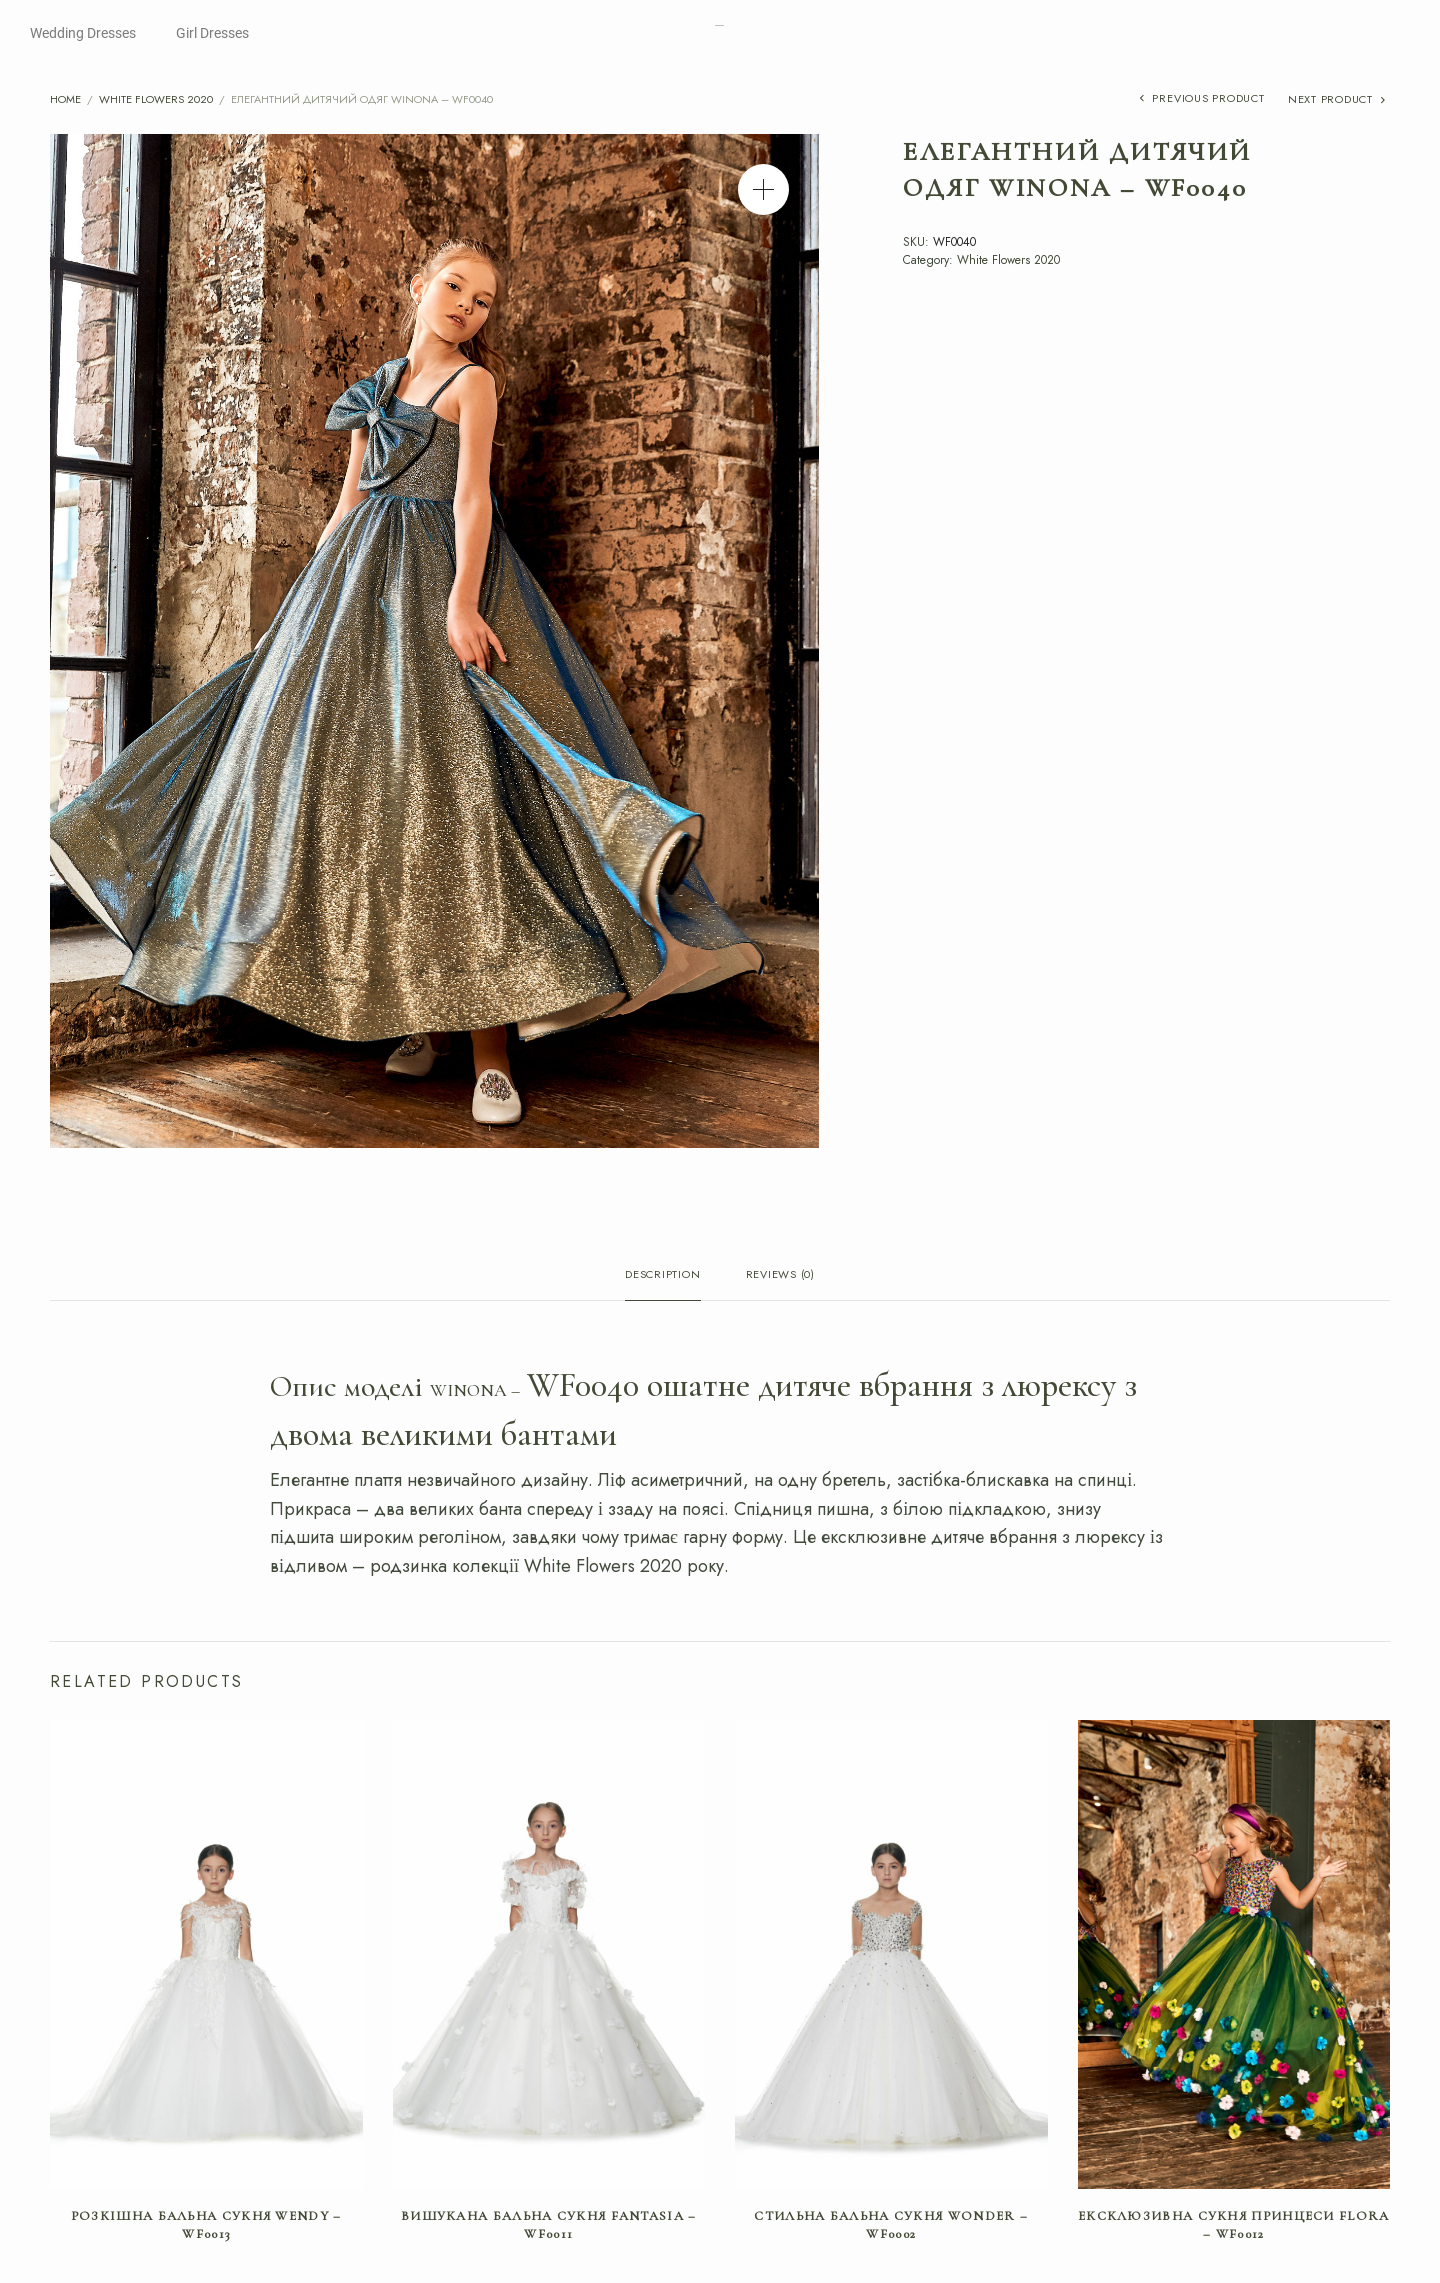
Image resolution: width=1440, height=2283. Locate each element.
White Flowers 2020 (156, 99)
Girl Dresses (212, 33)
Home (65, 99)
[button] (763, 189)
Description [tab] (662, 1275)
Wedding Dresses (83, 33)
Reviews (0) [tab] (780, 1275)
